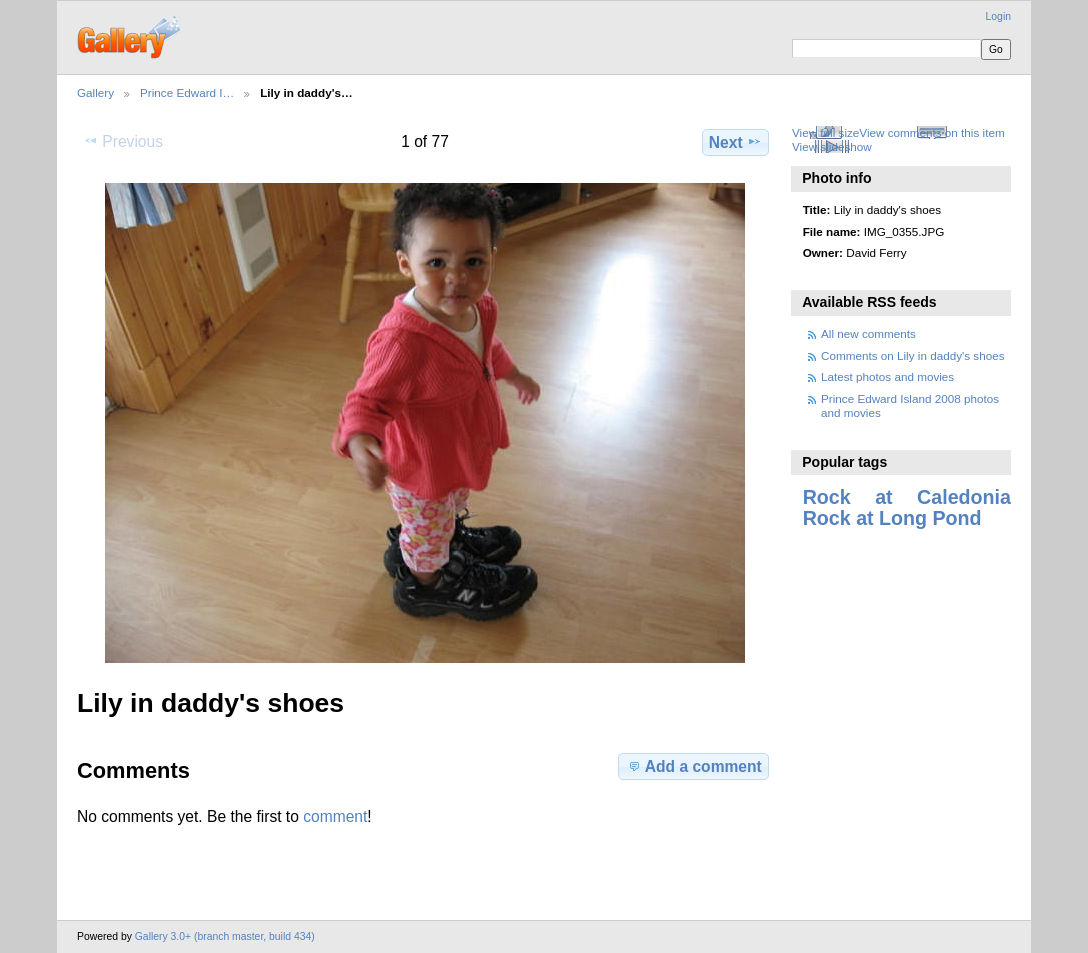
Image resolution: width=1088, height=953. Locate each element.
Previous (123, 141)
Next (735, 142)
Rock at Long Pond (892, 518)
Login (998, 16)
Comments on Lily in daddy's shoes (912, 355)
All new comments (868, 333)
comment (335, 816)
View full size (825, 132)
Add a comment (694, 766)
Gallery (95, 92)
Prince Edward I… (187, 92)
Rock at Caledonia (907, 497)
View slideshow (832, 146)
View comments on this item (931, 132)
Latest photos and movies (887, 376)
